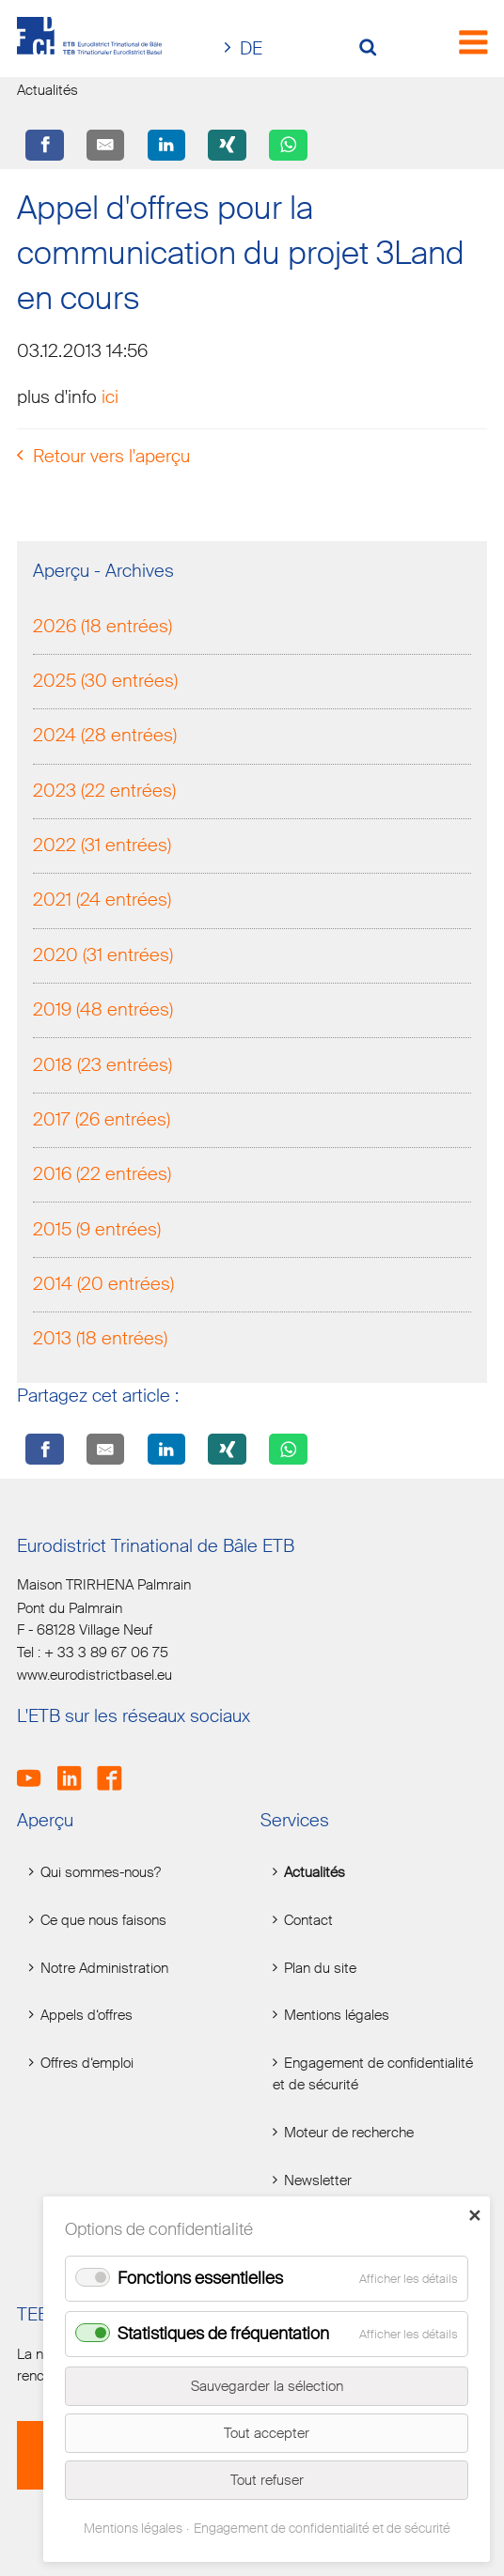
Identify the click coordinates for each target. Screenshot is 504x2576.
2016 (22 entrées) (102, 1176)
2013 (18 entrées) (100, 1341)
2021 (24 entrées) (102, 902)
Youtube (35, 1768)
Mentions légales (336, 2016)
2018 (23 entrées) (102, 1067)
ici (110, 399)
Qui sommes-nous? (100, 1873)
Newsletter (318, 2180)
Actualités (314, 1873)
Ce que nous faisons (103, 1921)
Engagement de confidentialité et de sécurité (373, 2074)
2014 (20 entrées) (103, 1285)
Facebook (115, 1768)
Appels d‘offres (86, 2016)
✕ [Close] (474, 2215)
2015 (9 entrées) (97, 1231)
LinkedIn (75, 1768)
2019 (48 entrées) (103, 1012)
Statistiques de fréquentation (223, 2333)
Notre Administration (104, 1968)
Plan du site (320, 1968)
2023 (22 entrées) (104, 792)
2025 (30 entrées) (105, 683)
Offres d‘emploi (87, 2063)
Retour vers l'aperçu (111, 458)
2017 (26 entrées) (101, 1121)
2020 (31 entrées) (103, 957)
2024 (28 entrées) (105, 738)
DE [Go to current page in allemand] (251, 48)
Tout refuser (267, 2480)
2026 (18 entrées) (102, 628)
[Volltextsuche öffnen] (375, 49)
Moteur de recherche (349, 2133)
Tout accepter (266, 2433)
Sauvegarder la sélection (267, 2386)
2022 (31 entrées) (102, 848)
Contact (308, 1921)
